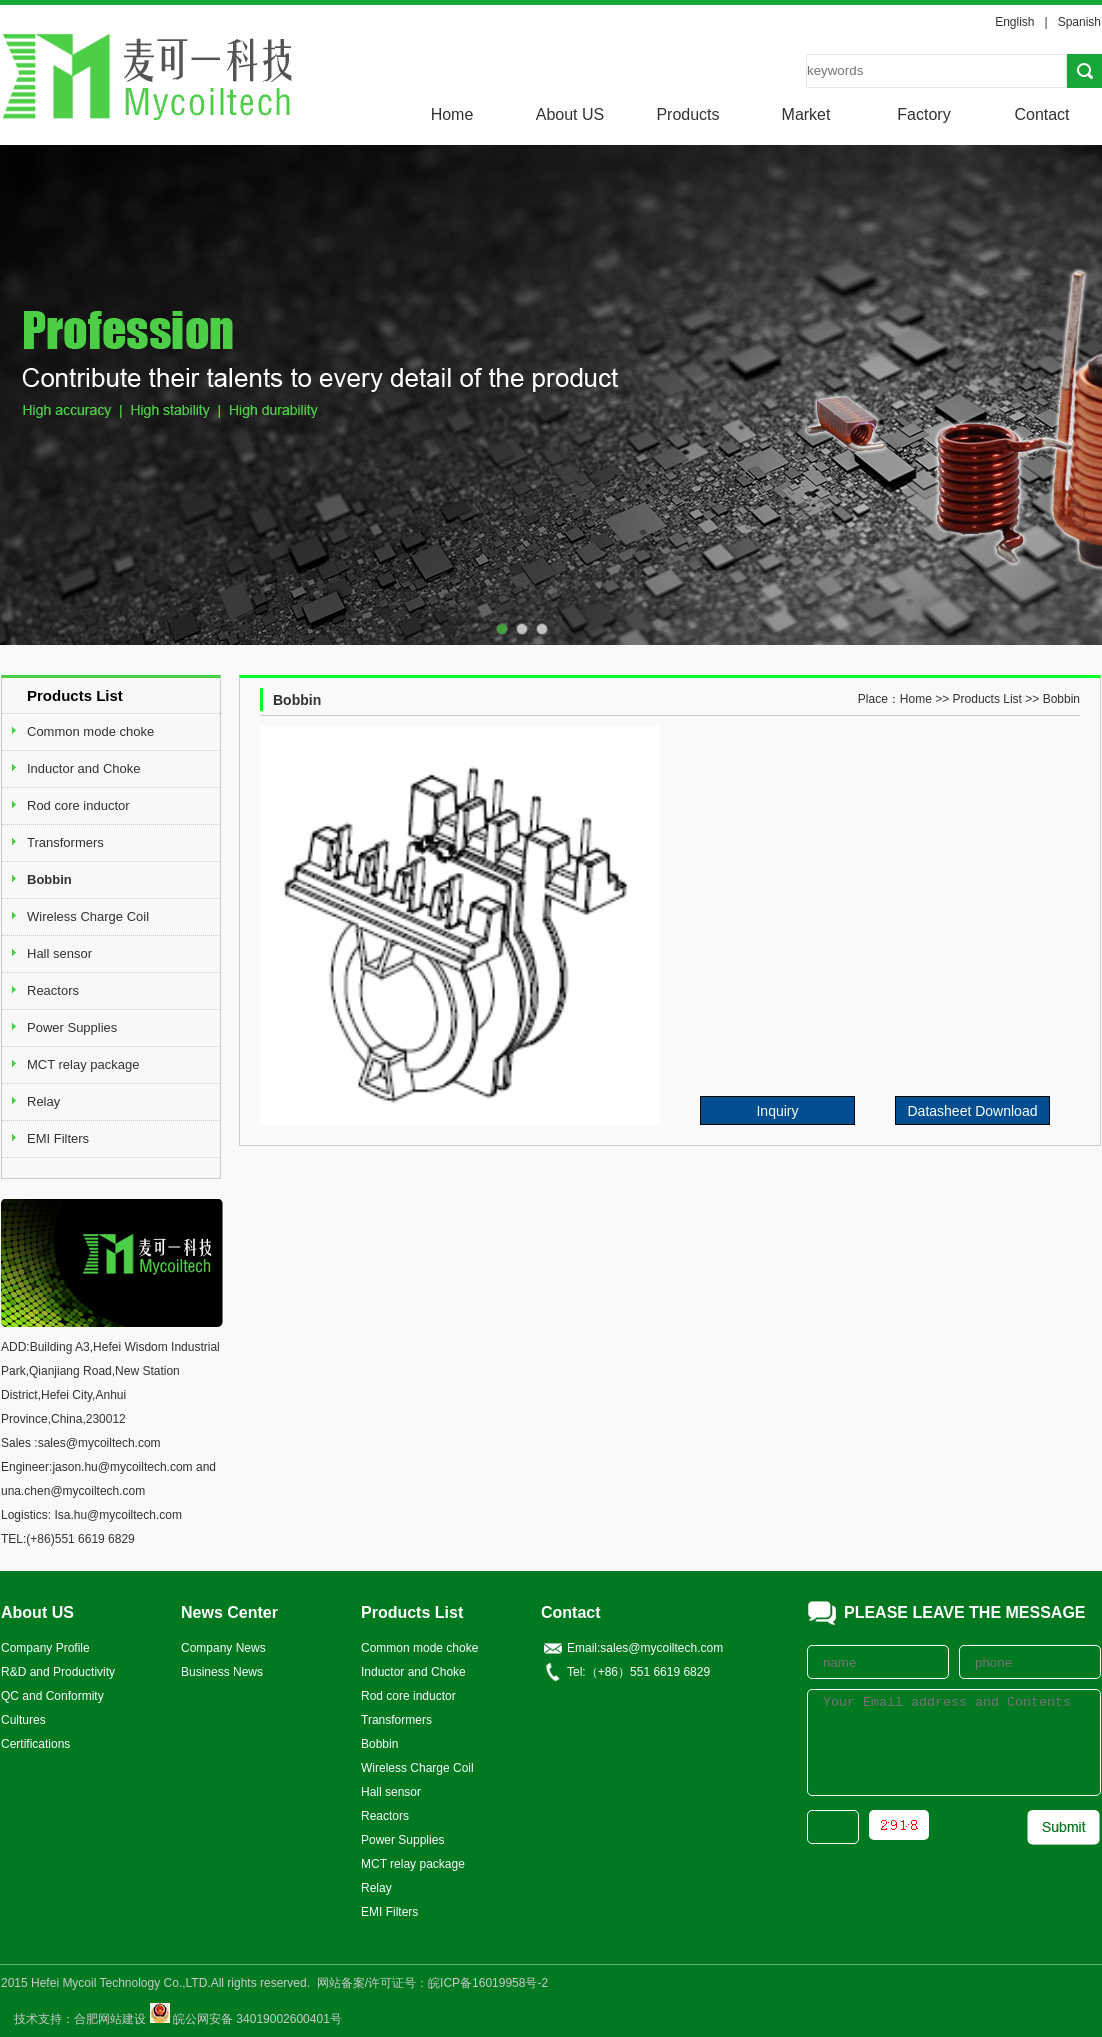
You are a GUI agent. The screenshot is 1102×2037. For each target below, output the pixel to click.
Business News (222, 1672)
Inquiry (777, 1111)
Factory (923, 114)
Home (452, 114)
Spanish (1079, 22)
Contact (1041, 114)
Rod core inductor (78, 805)
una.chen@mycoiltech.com (73, 1491)
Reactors (53, 990)
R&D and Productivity (58, 1672)
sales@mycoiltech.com (99, 1443)
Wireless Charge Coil (88, 916)
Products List (987, 699)
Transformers (65, 842)
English (1014, 22)
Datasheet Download (973, 1111)
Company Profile (45, 1648)
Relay (43, 1101)
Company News (223, 1648)
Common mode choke (90, 731)
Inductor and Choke (83, 768)
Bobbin (49, 879)
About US (570, 114)
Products (687, 114)
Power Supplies (72, 1027)
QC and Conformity (52, 1696)
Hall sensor (59, 953)
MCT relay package (83, 1064)
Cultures (23, 1720)
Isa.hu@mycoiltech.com (118, 1515)
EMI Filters (58, 1138)
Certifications (35, 1744)
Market (806, 114)
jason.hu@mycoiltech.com (122, 1467)
